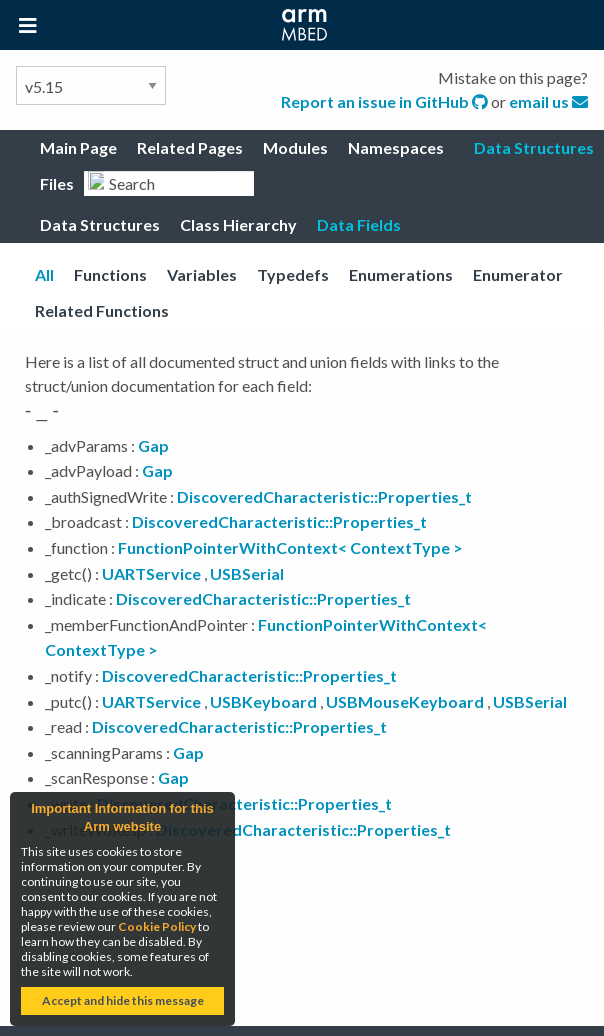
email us (548, 101)
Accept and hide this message (123, 1000)
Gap (153, 445)
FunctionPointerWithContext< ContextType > (290, 547)
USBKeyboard (263, 701)
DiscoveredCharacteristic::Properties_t (324, 496)
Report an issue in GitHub (386, 101)
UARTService (151, 573)
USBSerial (247, 573)
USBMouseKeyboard (405, 701)
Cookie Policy (157, 926)
